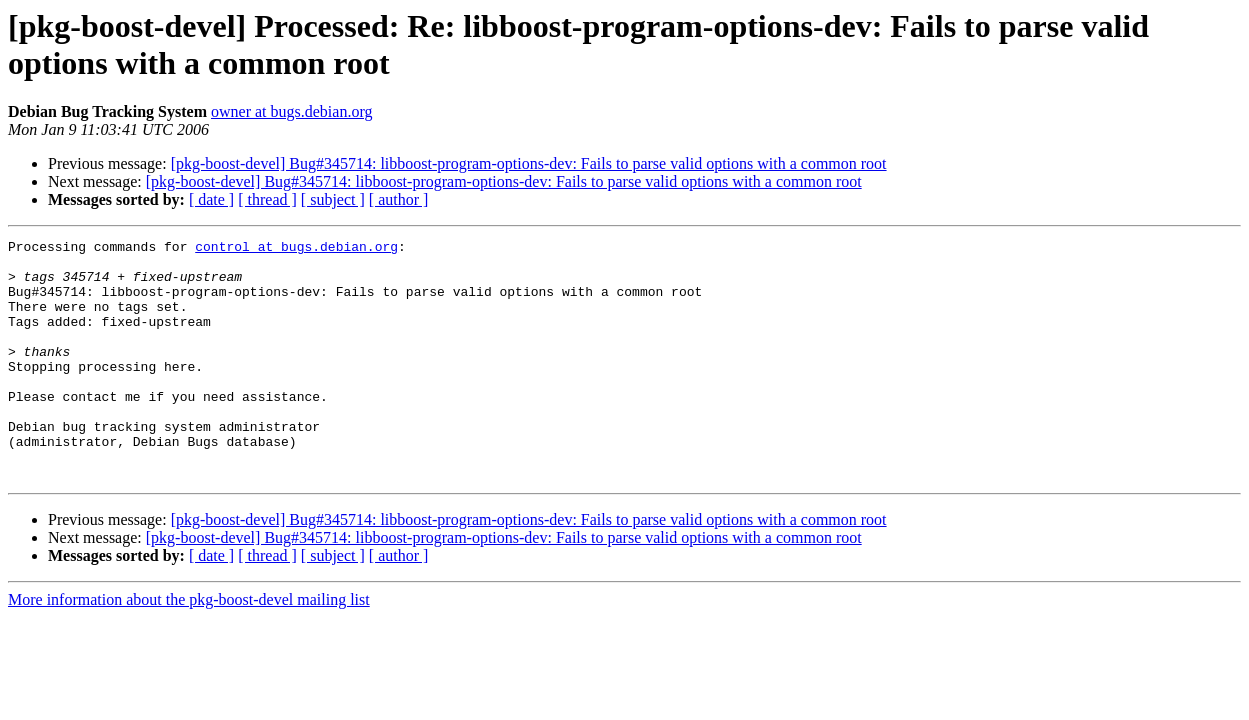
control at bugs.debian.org (296, 249)
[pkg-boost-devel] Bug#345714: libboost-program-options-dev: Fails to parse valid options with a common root (529, 163)
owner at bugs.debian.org (291, 111)
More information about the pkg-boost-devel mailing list (189, 647)
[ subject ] (333, 199)
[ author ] (399, 199)
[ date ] (211, 199)
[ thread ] (267, 199)
